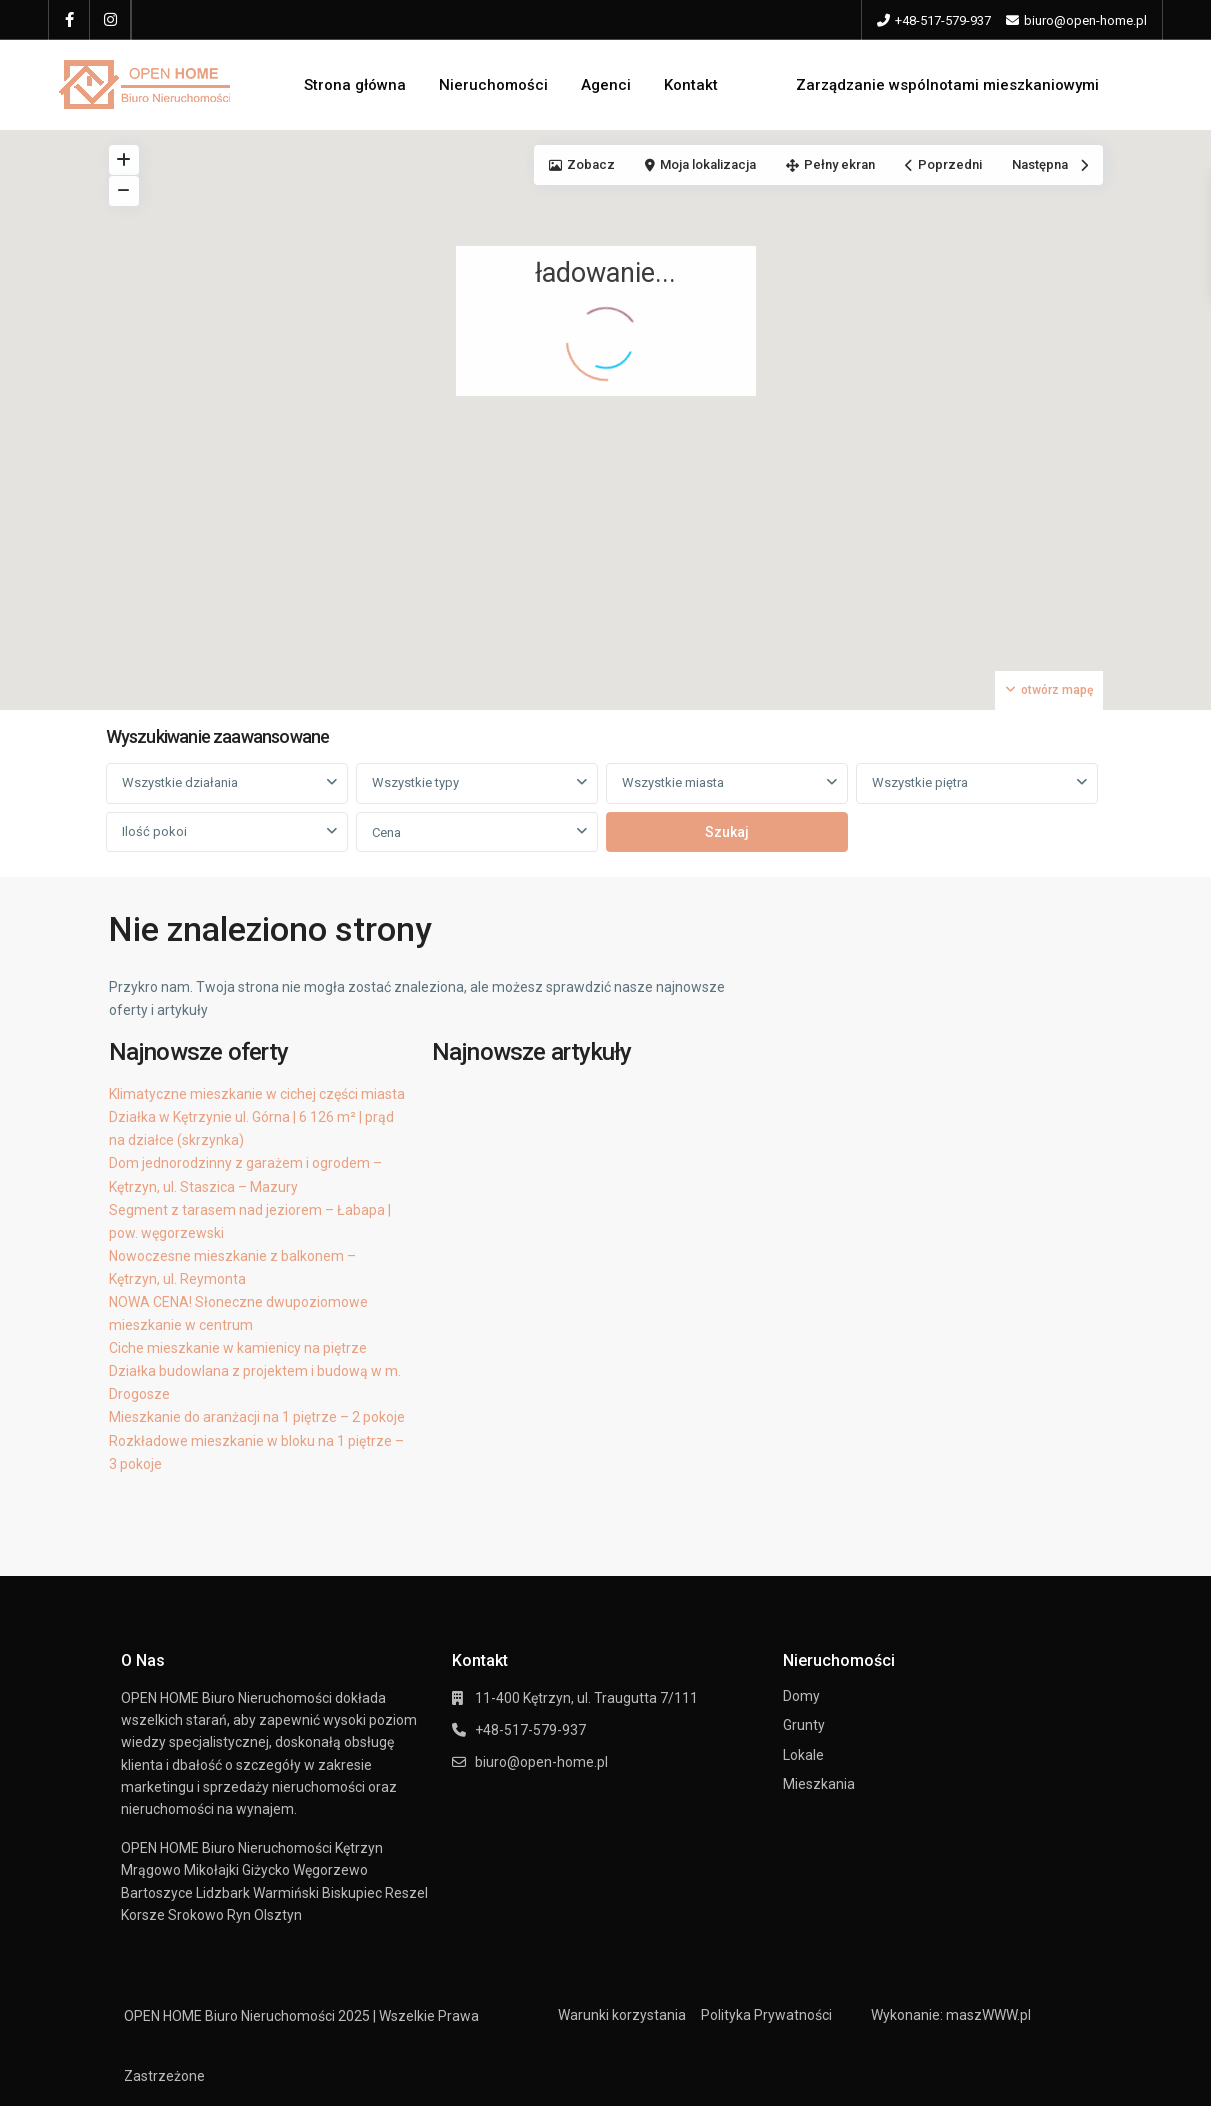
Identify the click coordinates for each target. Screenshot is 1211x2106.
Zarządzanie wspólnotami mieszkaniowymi (947, 85)
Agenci (606, 85)
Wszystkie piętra (920, 782)
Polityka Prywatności (766, 2015)
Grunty (804, 1725)
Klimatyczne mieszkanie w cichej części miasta (257, 1094)
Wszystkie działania (180, 782)
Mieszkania (819, 1784)
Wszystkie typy (415, 782)
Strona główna (355, 85)
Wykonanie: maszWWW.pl (951, 2015)
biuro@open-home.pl (541, 1762)
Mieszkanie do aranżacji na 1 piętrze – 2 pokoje (257, 1417)
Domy (801, 1696)
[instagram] (110, 20)
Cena (386, 832)
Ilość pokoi (154, 831)
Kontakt (691, 85)
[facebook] (69, 20)
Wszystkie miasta (673, 782)
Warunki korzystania (622, 2015)
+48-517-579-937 (943, 20)
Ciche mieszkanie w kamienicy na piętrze (238, 1348)
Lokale (803, 1755)
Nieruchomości (493, 85)
